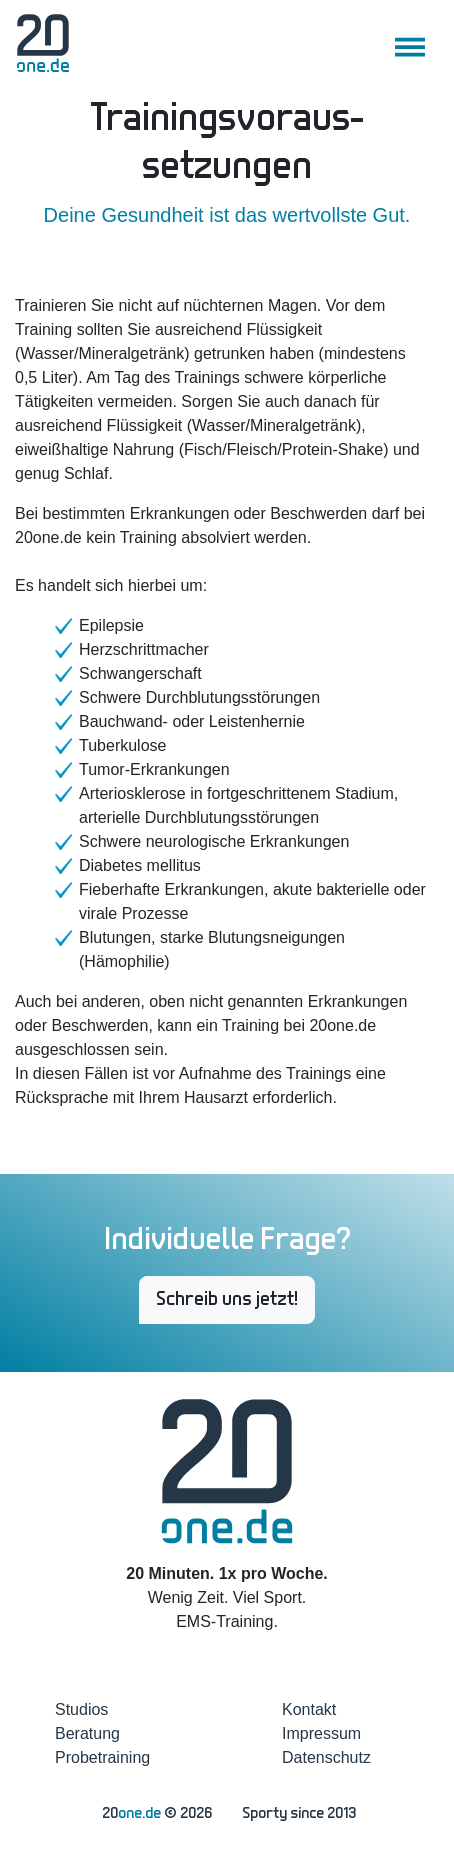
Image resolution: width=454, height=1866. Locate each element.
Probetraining (102, 1757)
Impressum (321, 1733)
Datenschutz (326, 1757)
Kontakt (309, 1709)
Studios (81, 1709)
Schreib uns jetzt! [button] (227, 1300)
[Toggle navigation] (410, 47)
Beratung (87, 1733)
